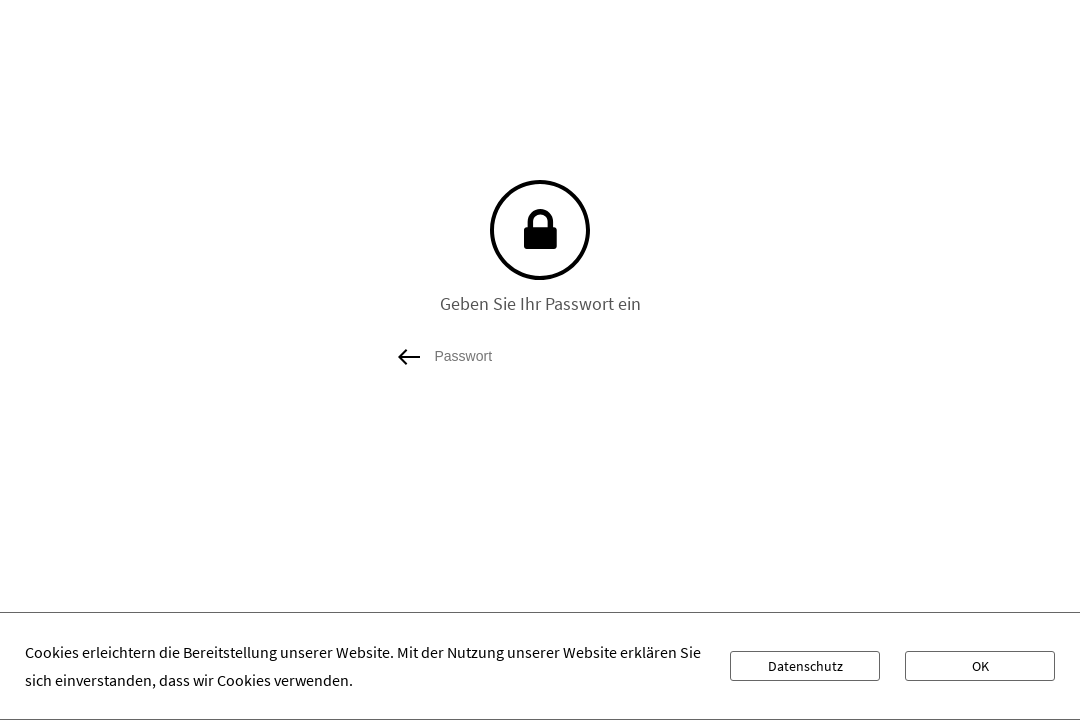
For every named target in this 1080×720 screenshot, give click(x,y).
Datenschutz (805, 666)
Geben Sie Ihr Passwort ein (540, 303)
